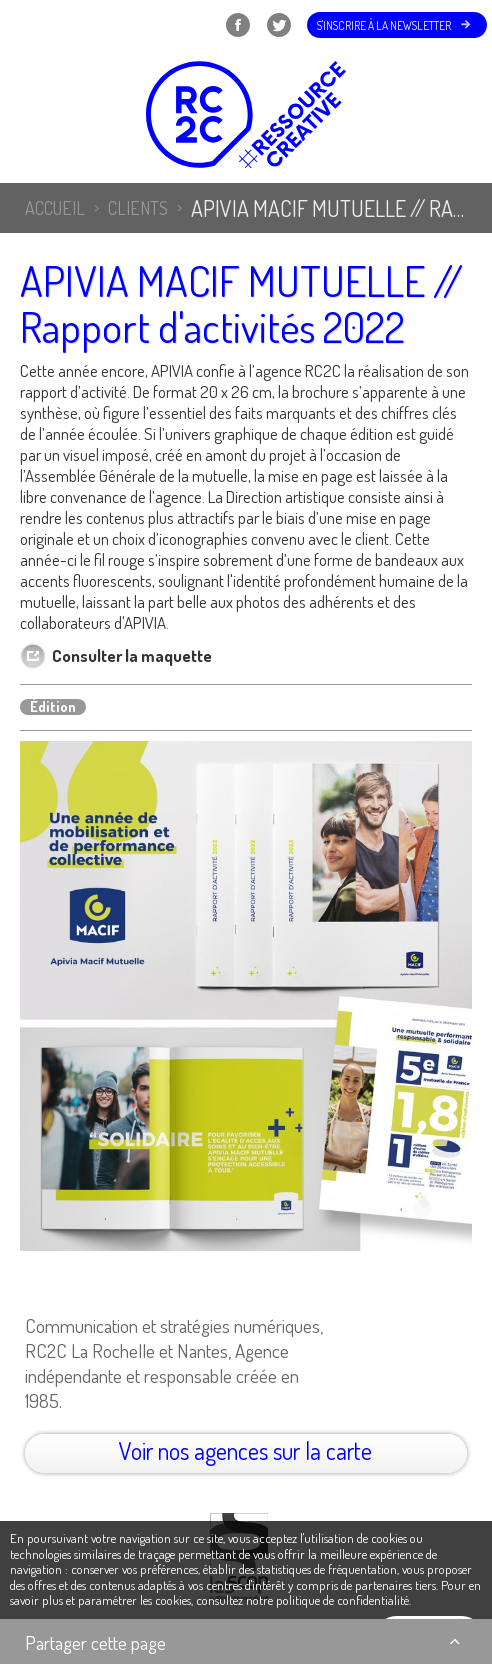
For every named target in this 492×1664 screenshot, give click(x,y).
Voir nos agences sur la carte (245, 1450)
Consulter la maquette (132, 655)
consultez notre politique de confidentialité (302, 1600)
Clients (138, 208)
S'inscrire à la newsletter (384, 25)
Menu (41, 25)
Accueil (55, 208)
